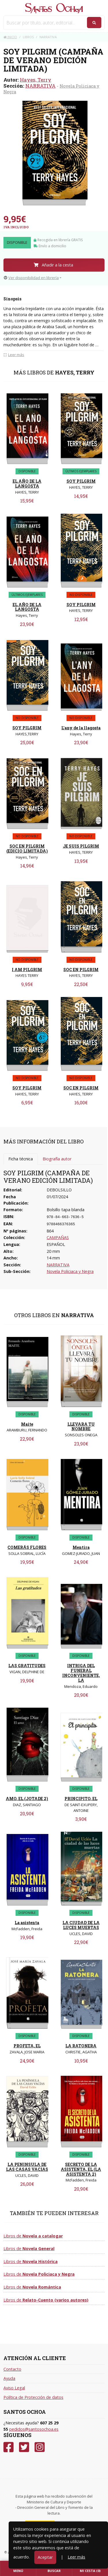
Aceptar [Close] (45, 2557)
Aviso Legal (14, 2388)
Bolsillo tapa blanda (65, 1209)
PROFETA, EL (27, 2046)
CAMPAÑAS (58, 1237)
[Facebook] (8, 2447)
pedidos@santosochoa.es (33, 2429)
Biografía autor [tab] (57, 1159)
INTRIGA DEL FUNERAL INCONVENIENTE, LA (81, 1673)
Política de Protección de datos (33, 2397)
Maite (27, 1424)
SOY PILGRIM (81, 481)
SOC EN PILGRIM (80, 969)
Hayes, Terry (35, 79)
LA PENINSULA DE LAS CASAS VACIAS (27, 2167)
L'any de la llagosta (81, 728)
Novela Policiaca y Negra (70, 1271)
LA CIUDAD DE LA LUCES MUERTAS (81, 1925)
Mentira (81, 1547)
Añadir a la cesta (53, 265)
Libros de (33, 2236)
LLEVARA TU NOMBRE (81, 1426)
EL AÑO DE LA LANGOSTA (27, 483)
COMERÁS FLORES (26, 1547)
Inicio (10, 37)
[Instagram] (40, 2447)
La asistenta (27, 1922)
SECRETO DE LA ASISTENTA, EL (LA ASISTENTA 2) (81, 2169)
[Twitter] (24, 2447)
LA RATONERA (80, 2046)
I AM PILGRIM (27, 969)
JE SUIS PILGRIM (81, 846)
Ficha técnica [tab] (20, 1159)
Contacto (12, 2369)
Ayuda (9, 2378)
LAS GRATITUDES (27, 1665)
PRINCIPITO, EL (81, 1798)
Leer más (76, 2557)
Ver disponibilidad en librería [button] (31, 277)
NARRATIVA (40, 85)
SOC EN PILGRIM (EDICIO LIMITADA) (27, 848)
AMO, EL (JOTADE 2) (27, 1798)
